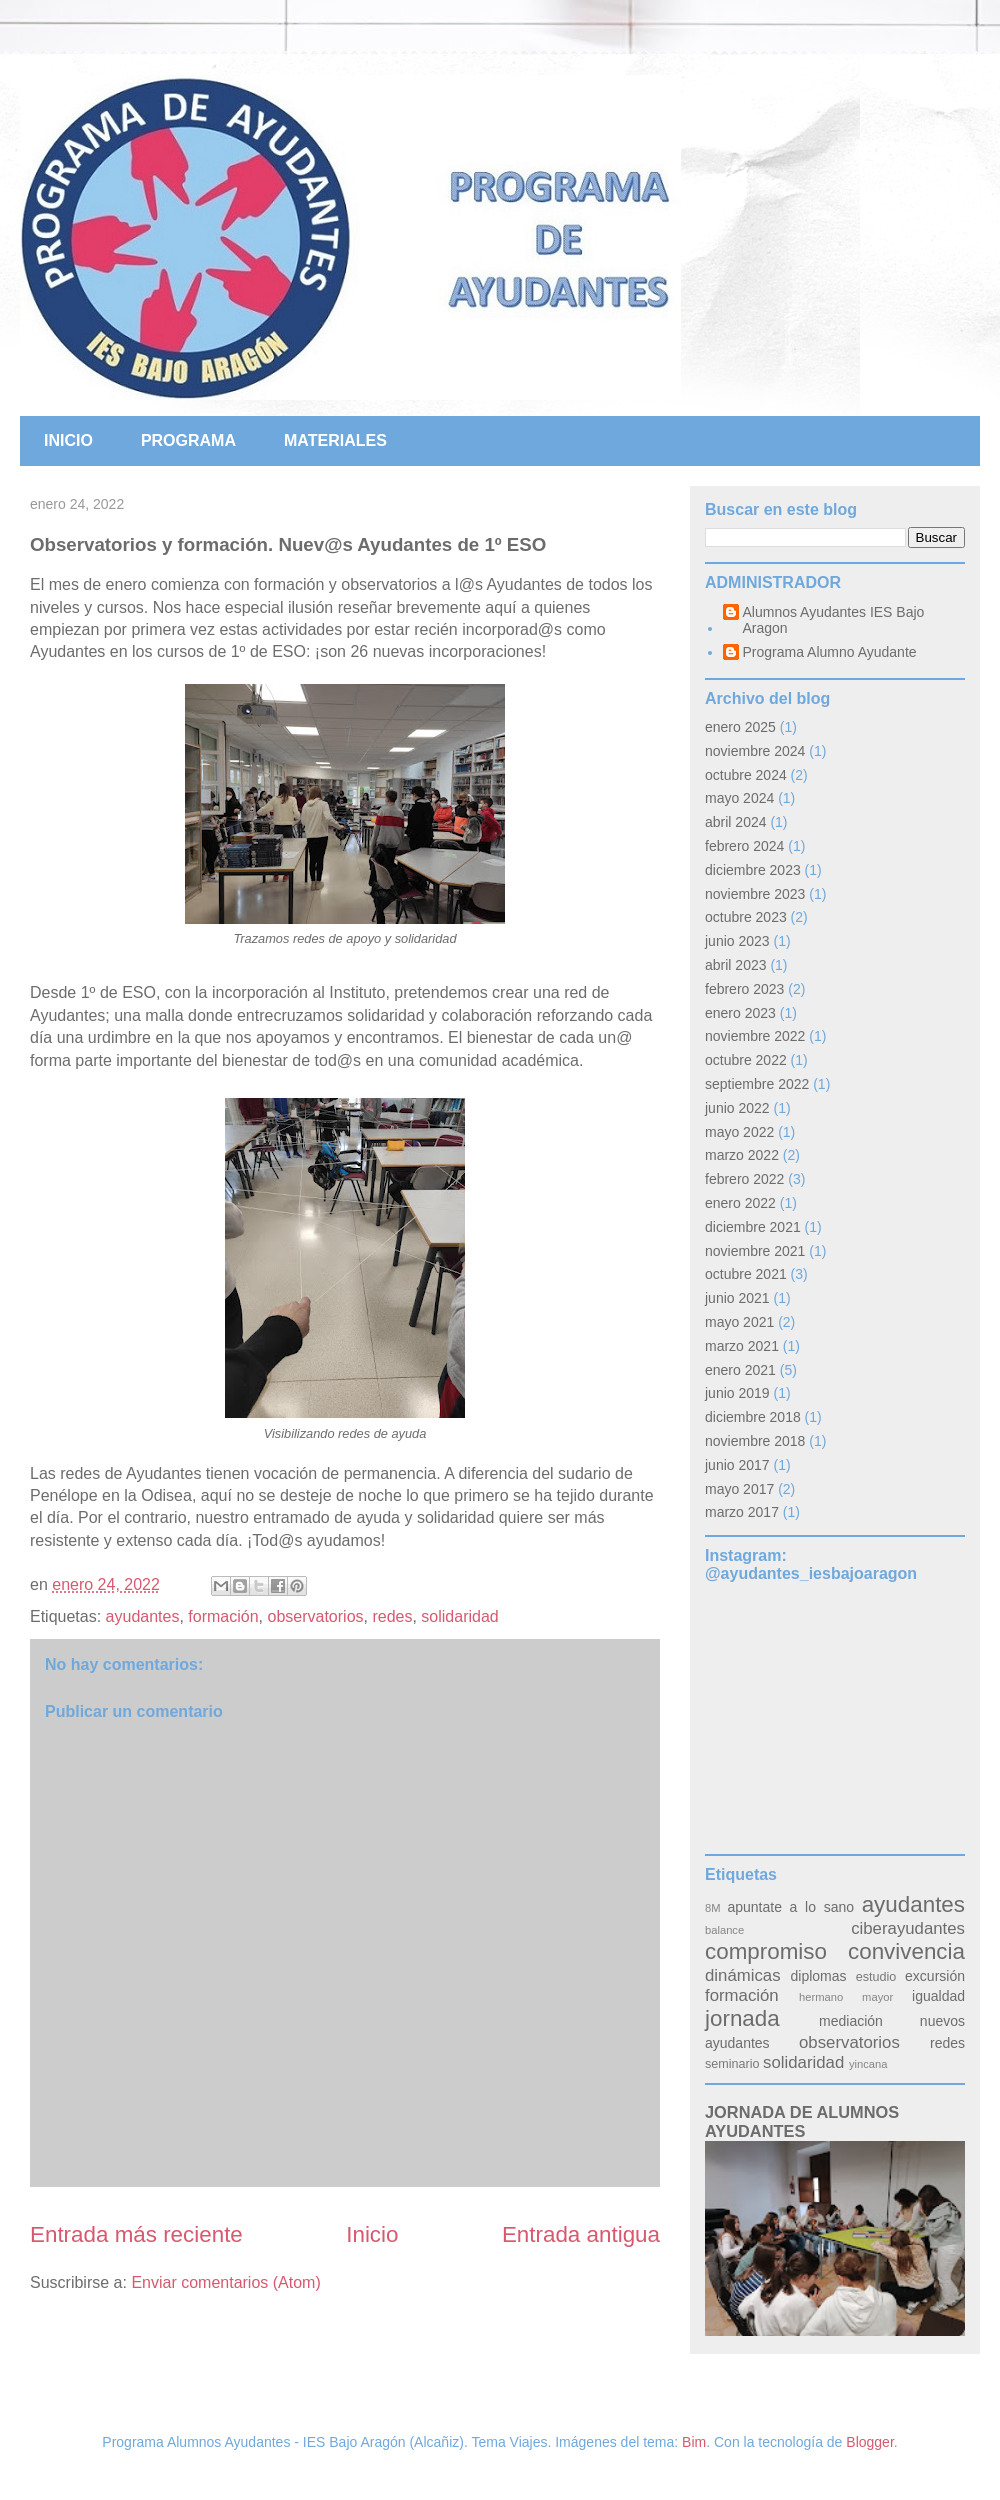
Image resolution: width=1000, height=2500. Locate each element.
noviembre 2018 (755, 1441)
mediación (851, 2021)
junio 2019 (737, 1393)
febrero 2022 (744, 1179)
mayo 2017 (739, 1489)
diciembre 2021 (753, 1227)
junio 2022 (737, 1108)
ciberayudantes (908, 1928)
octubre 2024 (746, 775)
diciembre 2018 (753, 1417)
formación (223, 1616)
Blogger (869, 2442)
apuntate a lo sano (790, 1907)
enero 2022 (740, 1203)
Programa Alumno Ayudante (830, 652)
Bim (694, 2442)
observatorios (315, 1616)
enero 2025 (740, 727)
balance (724, 1930)
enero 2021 (740, 1370)
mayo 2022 (739, 1132)
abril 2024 (736, 822)
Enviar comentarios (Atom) (225, 2282)
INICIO (68, 440)
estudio (876, 1977)
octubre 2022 (746, 1060)
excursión (935, 1976)
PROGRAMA (188, 440)
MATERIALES (335, 440)
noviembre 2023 (755, 894)
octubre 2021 (746, 1274)
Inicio (372, 2234)
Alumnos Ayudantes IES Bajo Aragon (834, 620)
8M (713, 1908)
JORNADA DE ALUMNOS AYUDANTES (802, 2121)
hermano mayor (846, 1997)
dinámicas (743, 1975)
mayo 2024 (739, 798)
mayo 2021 (739, 1322)
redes (392, 1616)
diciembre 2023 (753, 870)
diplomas (819, 1976)
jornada (742, 2018)
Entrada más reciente (136, 2234)
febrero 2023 (744, 989)
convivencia (906, 1951)
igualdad (938, 1996)
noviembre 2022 (755, 1036)
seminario (732, 2064)
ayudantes (143, 1616)
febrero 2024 (744, 846)
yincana (868, 2064)
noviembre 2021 (755, 1251)
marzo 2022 (742, 1155)
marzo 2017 (742, 1512)
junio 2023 (737, 941)
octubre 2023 (746, 917)
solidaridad (459, 1616)
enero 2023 (740, 1013)
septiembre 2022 (757, 1084)
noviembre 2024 (755, 751)
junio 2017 (737, 1465)
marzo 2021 (742, 1346)
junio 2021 (737, 1298)
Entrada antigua (581, 2234)
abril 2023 (736, 965)
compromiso (766, 1951)
